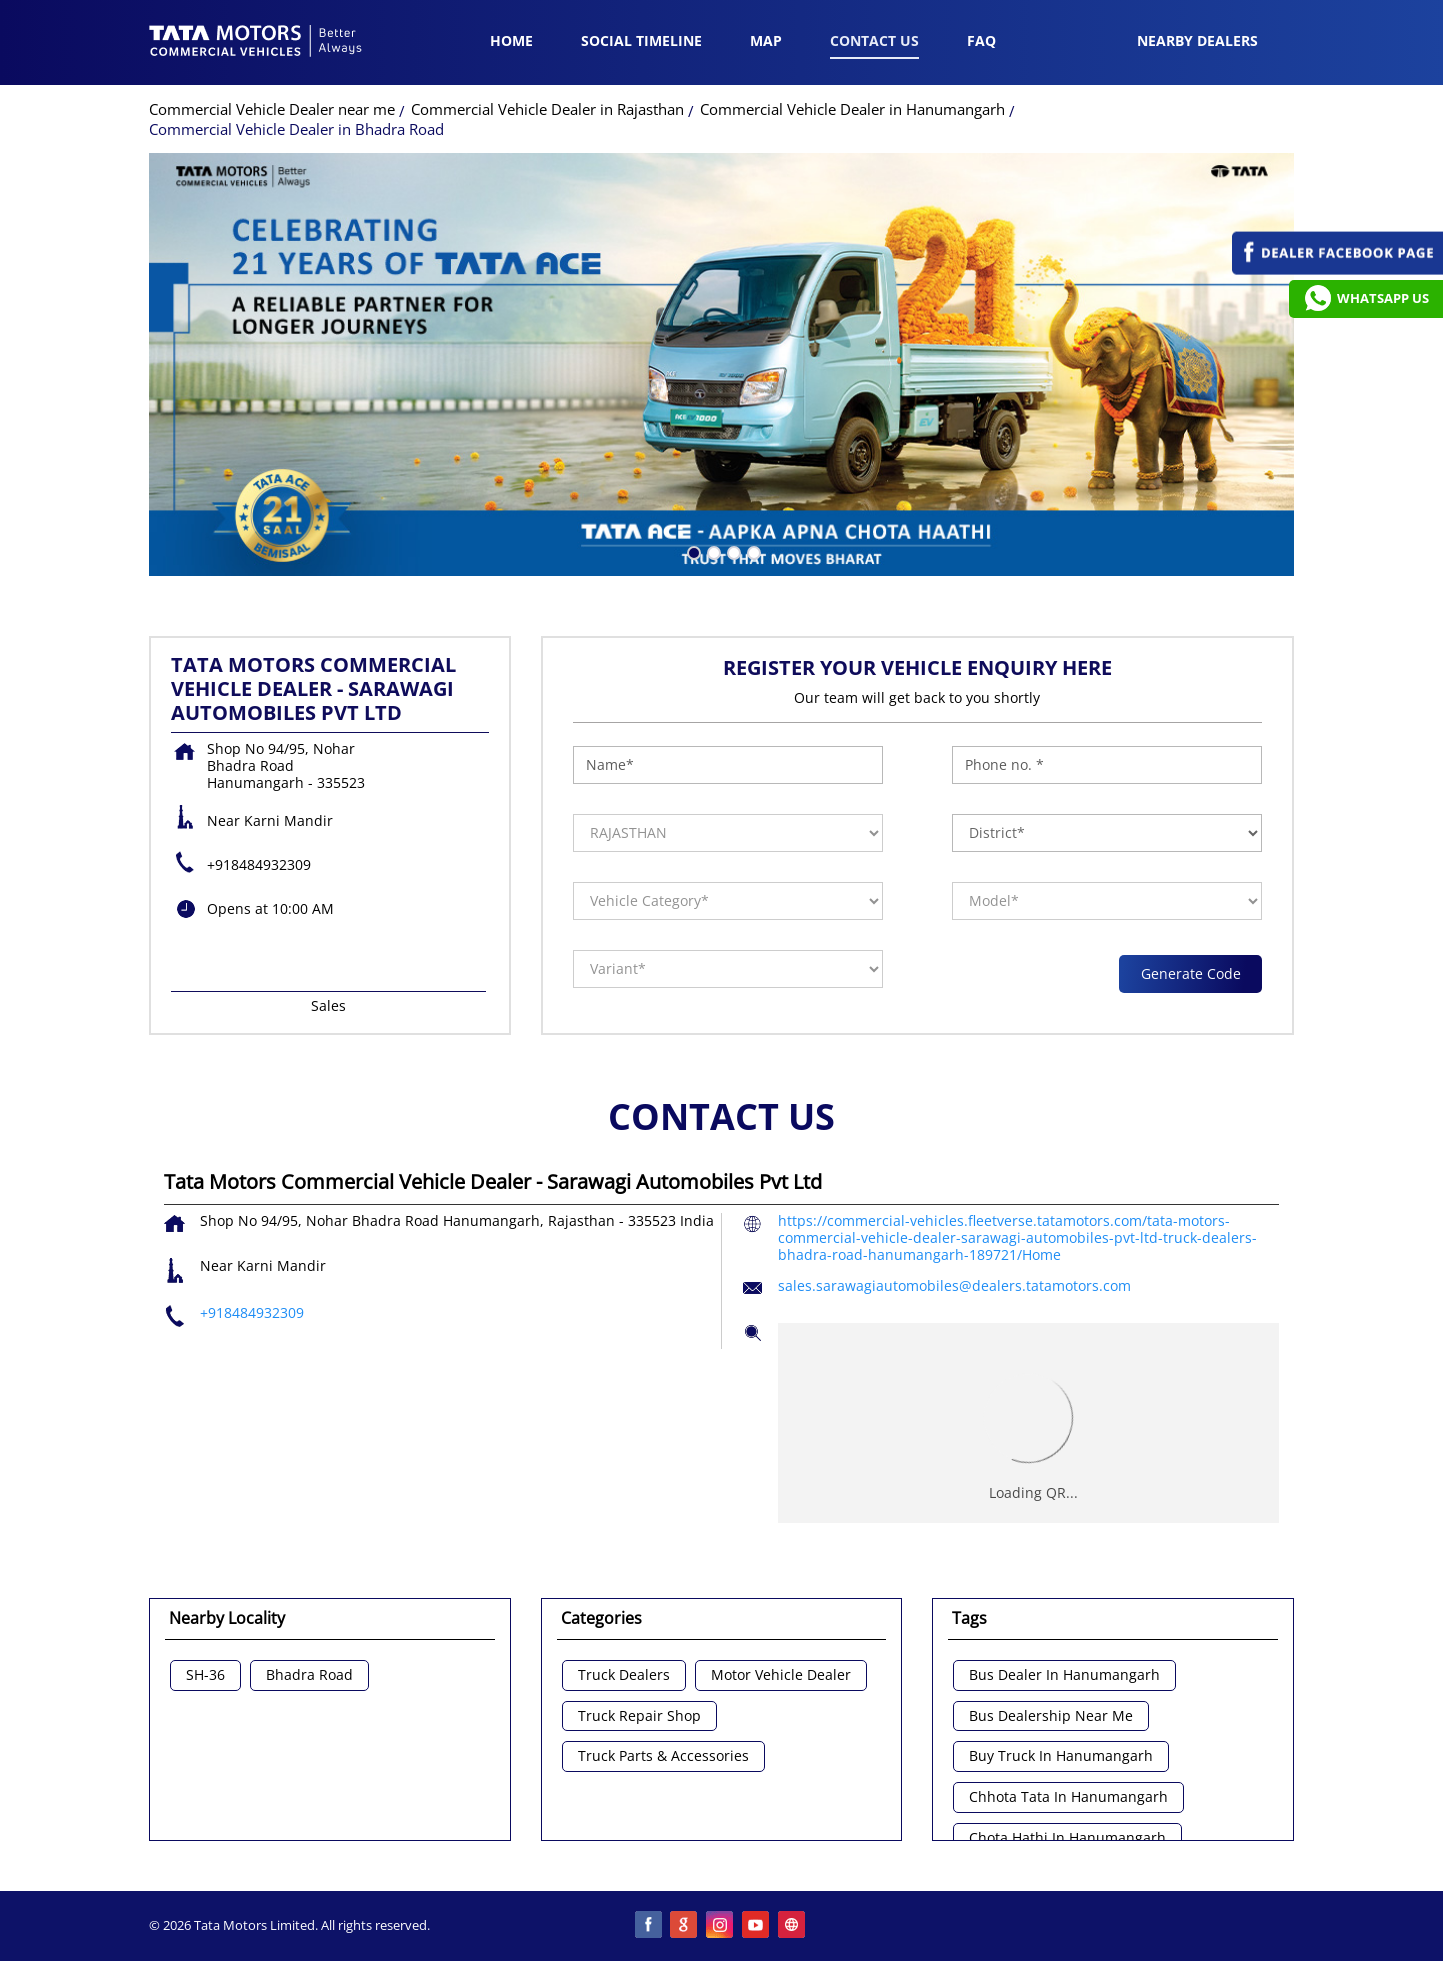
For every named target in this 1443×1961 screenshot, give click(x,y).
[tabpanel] (721, 364)
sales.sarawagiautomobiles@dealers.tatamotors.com (954, 1285)
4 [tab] (752, 551)
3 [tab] (732, 551)
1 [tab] (692, 551)
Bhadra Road (309, 1675)
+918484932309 (259, 864)
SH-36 (205, 1675)
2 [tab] (712, 551)
